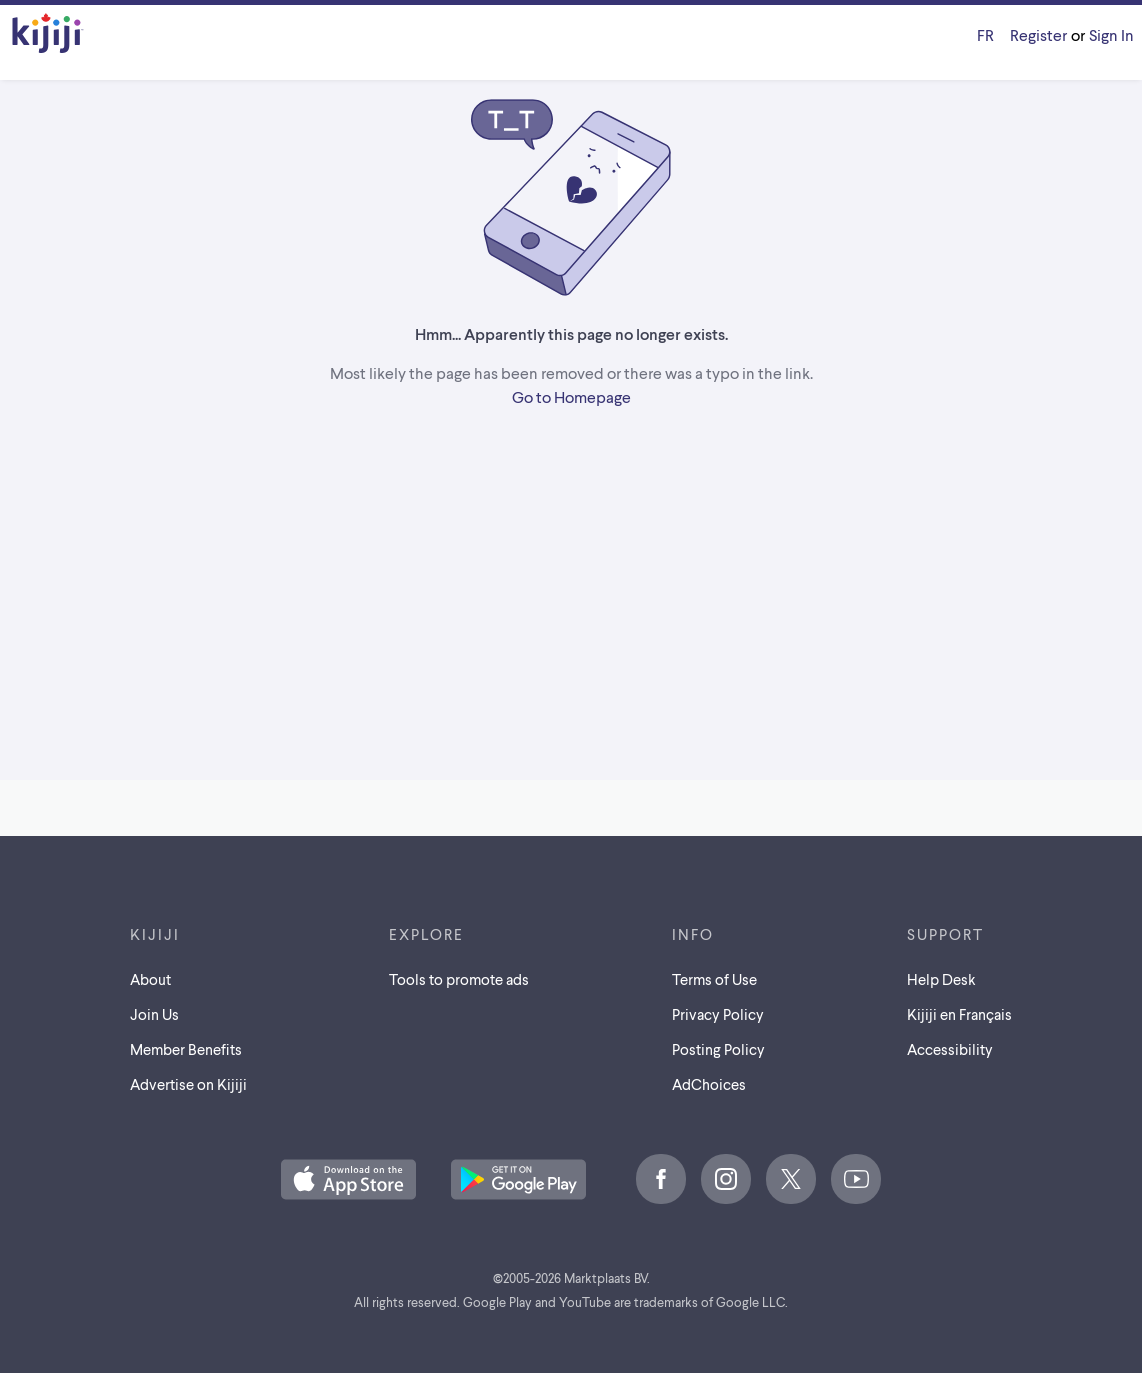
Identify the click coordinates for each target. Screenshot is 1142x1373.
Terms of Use (714, 979)
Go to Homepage (571, 396)
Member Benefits (186, 1049)
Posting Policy (718, 1049)
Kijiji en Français (959, 1014)
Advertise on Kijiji (188, 1084)
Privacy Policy (718, 1014)
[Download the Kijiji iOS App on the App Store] (348, 1181)
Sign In (1111, 34)
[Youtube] (856, 1179)
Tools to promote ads (459, 979)
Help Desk (941, 979)
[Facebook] (661, 1179)
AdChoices (709, 1084)
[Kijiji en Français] (985, 35)
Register (1038, 34)
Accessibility (950, 1049)
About (150, 979)
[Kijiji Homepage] (48, 34)
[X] (791, 1179)
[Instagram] (726, 1179)
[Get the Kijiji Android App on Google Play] (518, 1181)
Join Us (154, 1014)
